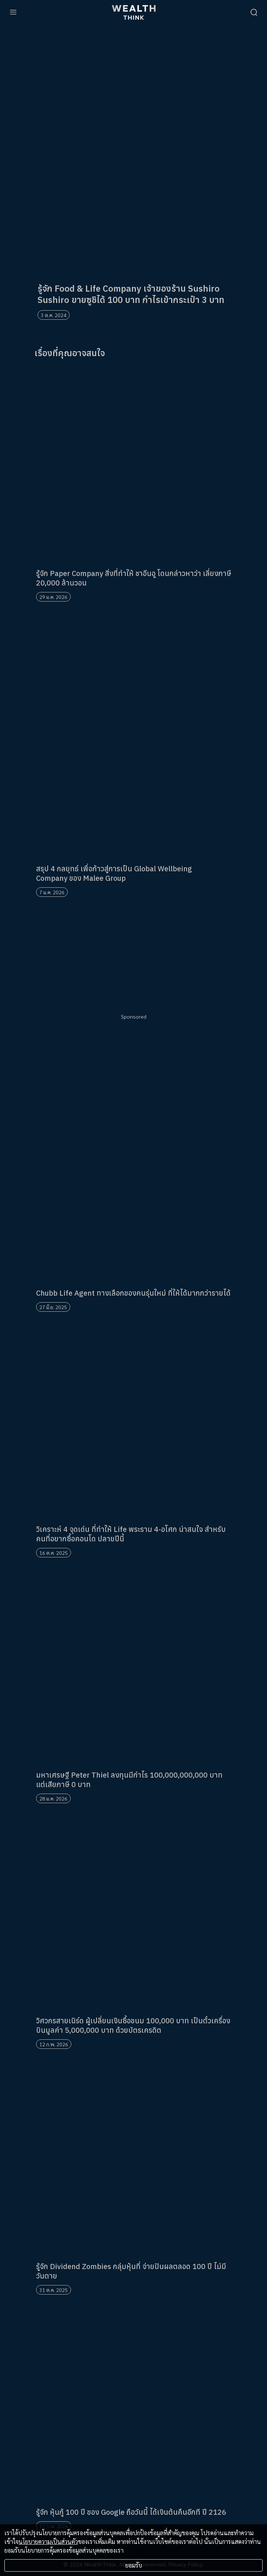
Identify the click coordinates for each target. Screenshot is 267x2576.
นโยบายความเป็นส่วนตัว (48, 2541)
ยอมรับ (133, 2565)
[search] (254, 12)
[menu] (13, 12)
